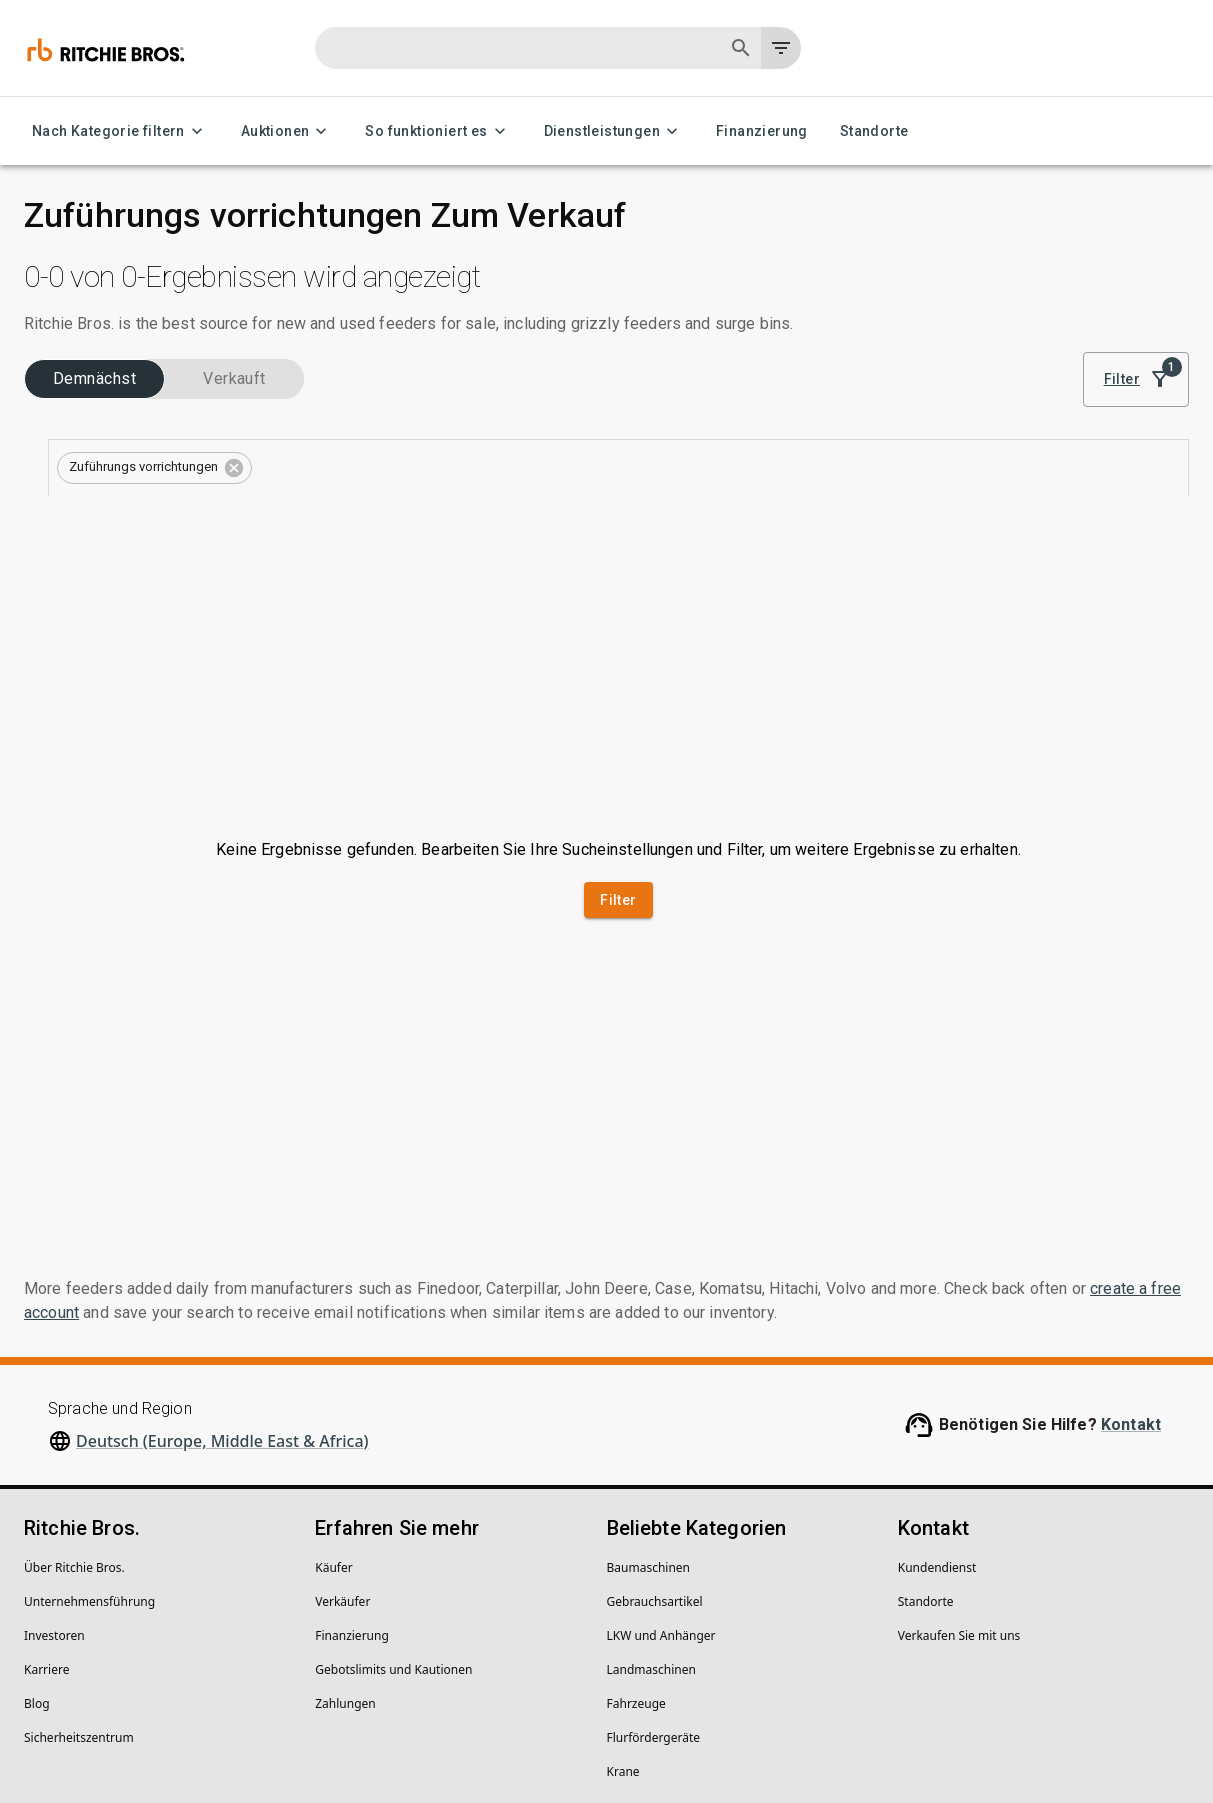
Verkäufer (342, 1455)
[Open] (329, 468)
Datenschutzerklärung (86, 1724)
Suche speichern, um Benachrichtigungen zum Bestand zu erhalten (794, 525)
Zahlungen (345, 1557)
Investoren (54, 1489)
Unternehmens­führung (89, 1455)
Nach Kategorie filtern (120, 131)
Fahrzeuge (636, 1557)
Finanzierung (762, 131)
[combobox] (159, 468)
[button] (505, 471)
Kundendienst (937, 1421)
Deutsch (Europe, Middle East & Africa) (222, 1295)
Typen (54, 568)
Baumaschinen (649, 1421)
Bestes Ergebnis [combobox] (1038, 387)
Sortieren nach (1017, 359)
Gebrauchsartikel (655, 1455)
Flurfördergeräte (653, 1591)
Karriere (46, 1523)
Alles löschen (675, 469)
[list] (915, 387)
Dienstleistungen (614, 131)
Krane (623, 1625)
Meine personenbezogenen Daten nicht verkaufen (469, 1724)
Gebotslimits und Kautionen (393, 1523)
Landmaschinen (651, 1523)
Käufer (333, 1421)
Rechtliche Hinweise (238, 1724)
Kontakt (1131, 1278)
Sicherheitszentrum (79, 1591)
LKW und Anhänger (661, 1489)
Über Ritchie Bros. (74, 1421)
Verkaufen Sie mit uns (959, 1489)
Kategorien (67, 504)
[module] (848, 387)
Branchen (62, 440)
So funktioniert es (438, 131)
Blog (37, 1557)
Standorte (874, 131)
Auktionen (287, 131)
